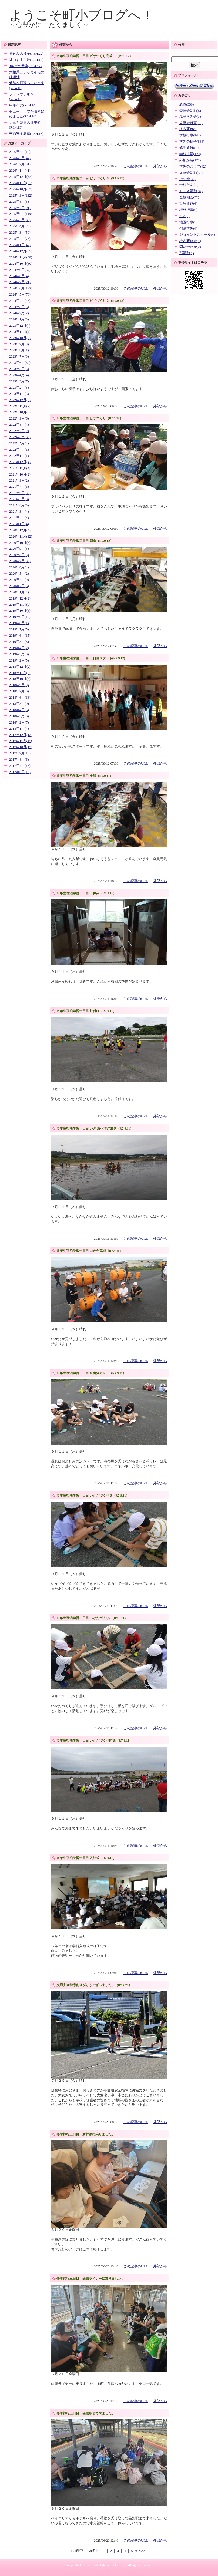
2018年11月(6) (20, 673)
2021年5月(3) (19, 499)
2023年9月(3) (19, 344)
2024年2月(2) (19, 313)
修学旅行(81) (189, 148)
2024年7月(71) (20, 282)
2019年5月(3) (19, 642)
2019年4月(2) (19, 648)
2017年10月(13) (20, 747)
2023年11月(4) (20, 332)
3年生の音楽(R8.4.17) (25, 66)
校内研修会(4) (190, 241)
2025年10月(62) (20, 189)
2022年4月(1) (19, 449)
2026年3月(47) (20, 158)
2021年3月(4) (19, 511)
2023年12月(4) (20, 326)
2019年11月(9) (20, 605)
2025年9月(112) (20, 195)
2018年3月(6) (19, 716)
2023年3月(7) (19, 381)
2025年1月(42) (20, 245)
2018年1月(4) (19, 729)
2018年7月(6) (19, 691)
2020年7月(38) (20, 561)
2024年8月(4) (19, 276)
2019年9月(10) (20, 617)
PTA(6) (184, 216)
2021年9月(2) (19, 480)
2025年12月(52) (20, 177)
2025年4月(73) (20, 226)
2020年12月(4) (20, 530)
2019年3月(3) (19, 654)
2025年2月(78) (20, 239)
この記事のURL (135, 166)
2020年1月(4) (19, 592)
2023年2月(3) (19, 387)
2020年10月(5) (20, 543)
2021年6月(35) (20, 493)
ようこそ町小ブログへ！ (81, 15)
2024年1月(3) (19, 319)
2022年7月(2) (19, 431)
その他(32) (187, 179)
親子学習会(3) (190, 117)
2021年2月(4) (19, 518)
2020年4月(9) (19, 580)
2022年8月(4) (19, 425)
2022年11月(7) (20, 406)
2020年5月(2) (19, 573)
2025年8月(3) (19, 202)
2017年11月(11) (20, 741)
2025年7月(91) (20, 208)
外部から (160, 166)
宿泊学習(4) (188, 228)
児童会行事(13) (191, 123)
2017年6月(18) (20, 772)
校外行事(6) (188, 210)
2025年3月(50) (20, 232)
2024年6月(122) (20, 288)
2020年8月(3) (19, 555)
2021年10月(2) (20, 474)
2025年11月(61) (20, 183)
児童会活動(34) (191, 173)
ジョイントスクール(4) (197, 235)
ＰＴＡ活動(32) (191, 191)
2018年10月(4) (20, 679)
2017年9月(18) (20, 753)
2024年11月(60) (20, 257)
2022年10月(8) (20, 412)
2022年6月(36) (20, 437)
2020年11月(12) (20, 536)
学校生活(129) (190, 154)
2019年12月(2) (20, 598)
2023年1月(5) (19, 394)
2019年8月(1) (19, 623)
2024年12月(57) (20, 251)
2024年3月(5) (19, 307)
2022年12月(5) (20, 400)
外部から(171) (190, 160)
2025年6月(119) (20, 214)
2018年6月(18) (20, 697)
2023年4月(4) (19, 375)
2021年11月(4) (20, 468)
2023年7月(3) (19, 356)
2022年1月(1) (19, 456)
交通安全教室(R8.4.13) (26, 134)
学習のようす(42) (192, 166)
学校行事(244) (190, 135)
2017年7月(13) (20, 766)
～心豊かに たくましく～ (49, 24)
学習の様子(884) (191, 141)
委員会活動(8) (190, 111)
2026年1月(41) (20, 170)
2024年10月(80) (20, 264)
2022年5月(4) (19, 443)
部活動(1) (186, 253)
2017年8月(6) (19, 759)
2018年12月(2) (20, 667)
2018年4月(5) (19, 710)
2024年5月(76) (20, 294)
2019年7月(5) (19, 629)
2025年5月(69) (20, 220)
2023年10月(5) (20, 338)
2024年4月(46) (20, 301)
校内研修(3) (188, 129)
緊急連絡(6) (188, 203)
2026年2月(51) (20, 164)
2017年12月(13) (20, 735)
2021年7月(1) (19, 487)
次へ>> (140, 2551)
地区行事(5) (188, 222)
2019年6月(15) (20, 635)
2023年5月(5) (19, 369)
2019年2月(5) (19, 660)
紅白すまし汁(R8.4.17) (26, 60)
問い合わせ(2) (190, 247)
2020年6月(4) (19, 567)
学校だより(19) (191, 185)
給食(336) (186, 104)
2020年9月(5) (19, 549)
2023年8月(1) (19, 350)
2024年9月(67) (20, 270)
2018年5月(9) (19, 704)
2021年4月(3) (19, 505)
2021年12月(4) (20, 462)
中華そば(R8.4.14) (22, 105)
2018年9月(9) (19, 685)
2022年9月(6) (19, 418)
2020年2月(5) (19, 586)
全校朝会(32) (189, 197)
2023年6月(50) (20, 363)
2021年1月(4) (19, 524)
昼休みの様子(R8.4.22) (26, 53)
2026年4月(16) (20, 152)
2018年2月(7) (19, 722)
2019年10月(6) (20, 611)
